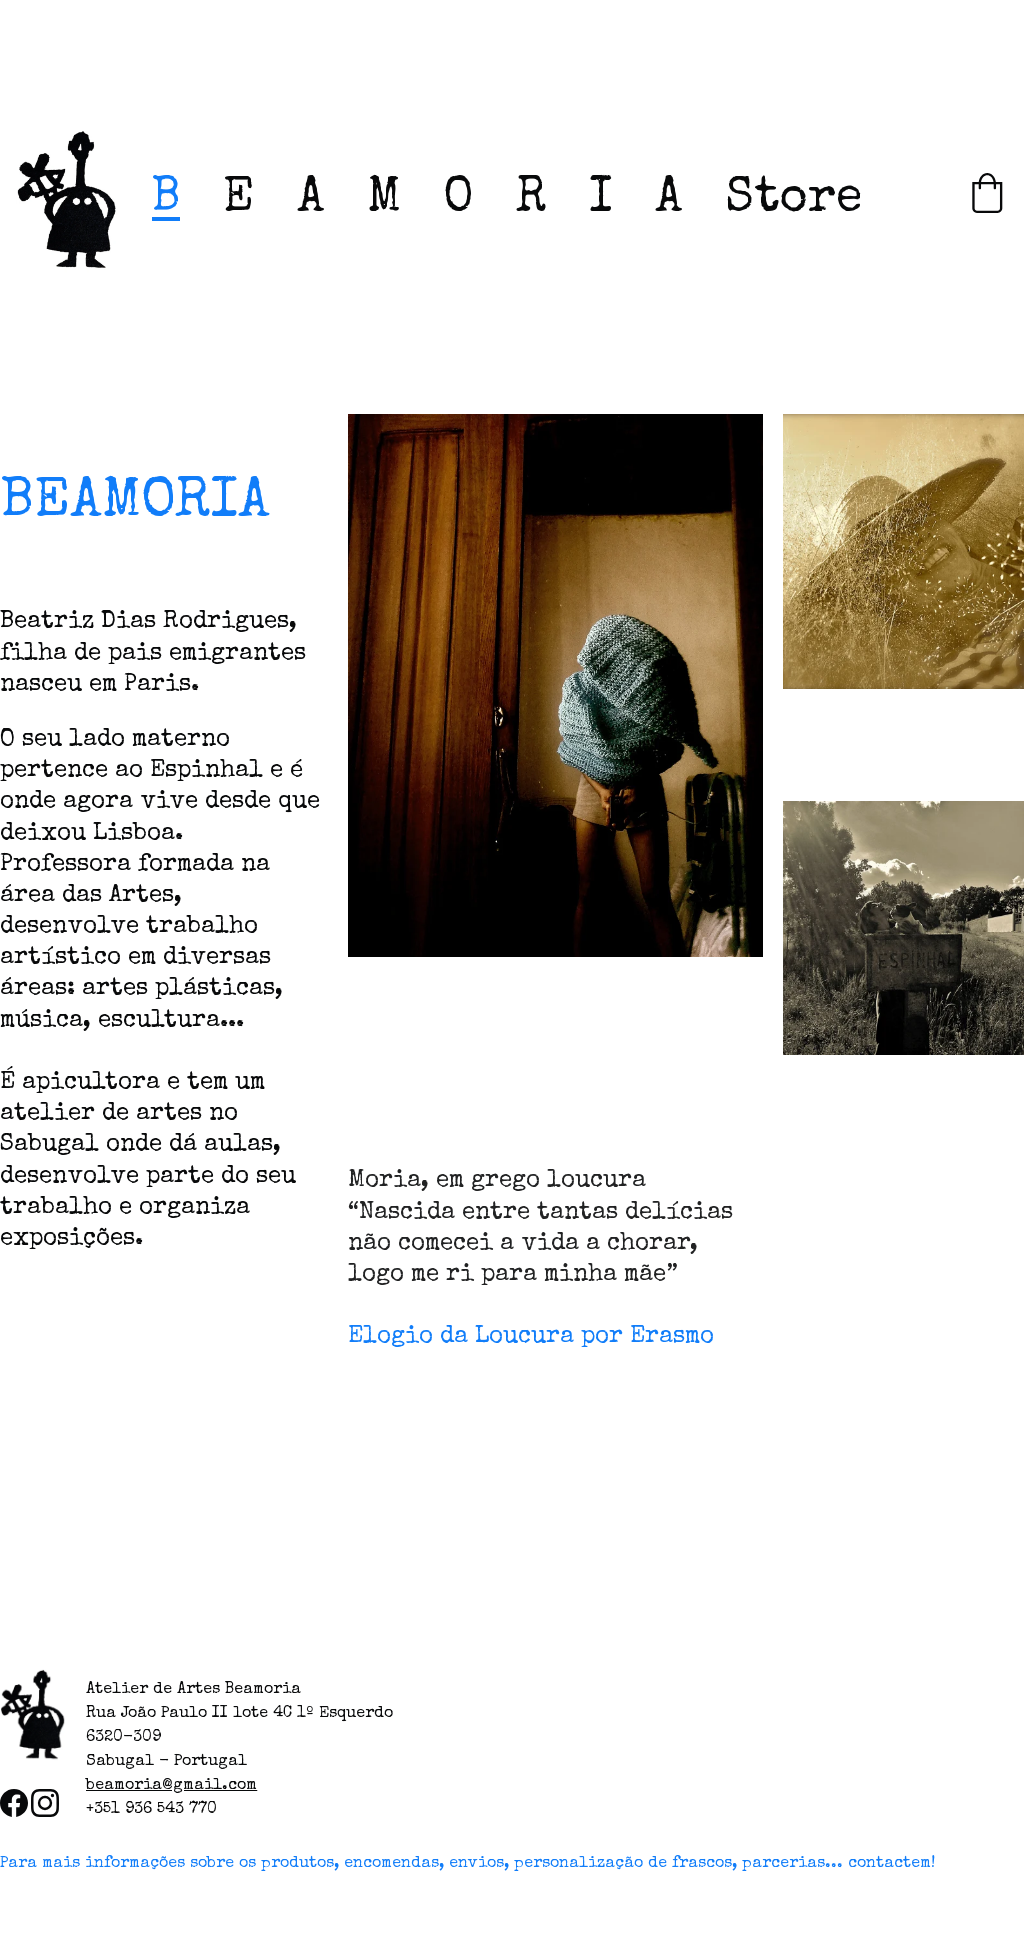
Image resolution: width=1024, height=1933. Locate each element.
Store (793, 200)
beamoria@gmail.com (171, 1786)
